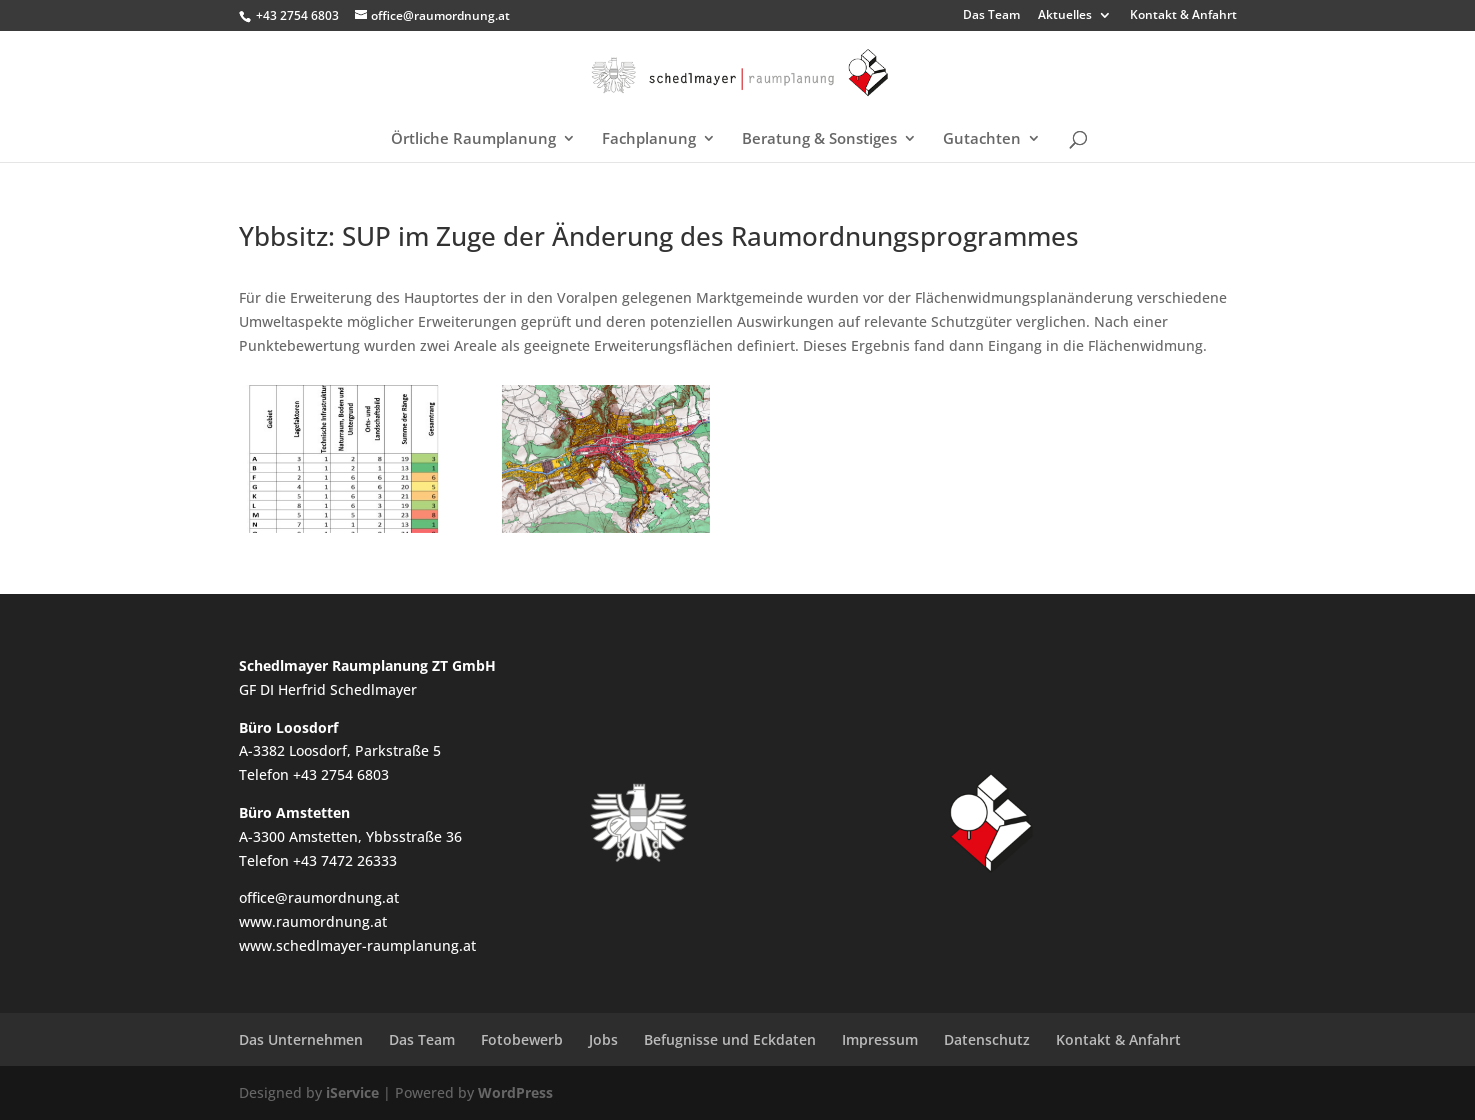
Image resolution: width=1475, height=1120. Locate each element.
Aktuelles (1065, 16)
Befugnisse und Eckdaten (730, 1039)
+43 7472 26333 (345, 860)
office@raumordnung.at (319, 897)
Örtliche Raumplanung (473, 139)
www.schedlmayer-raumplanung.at (357, 945)
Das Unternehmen (301, 1039)
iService (352, 1092)
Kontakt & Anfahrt (1183, 16)
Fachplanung (649, 139)
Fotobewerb (522, 1039)
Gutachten (982, 139)
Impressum (880, 1039)
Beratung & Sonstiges (819, 139)
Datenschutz (987, 1039)
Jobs (603, 1039)
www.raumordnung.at (313, 921)
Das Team (991, 16)
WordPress (515, 1092)
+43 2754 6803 (297, 15)
